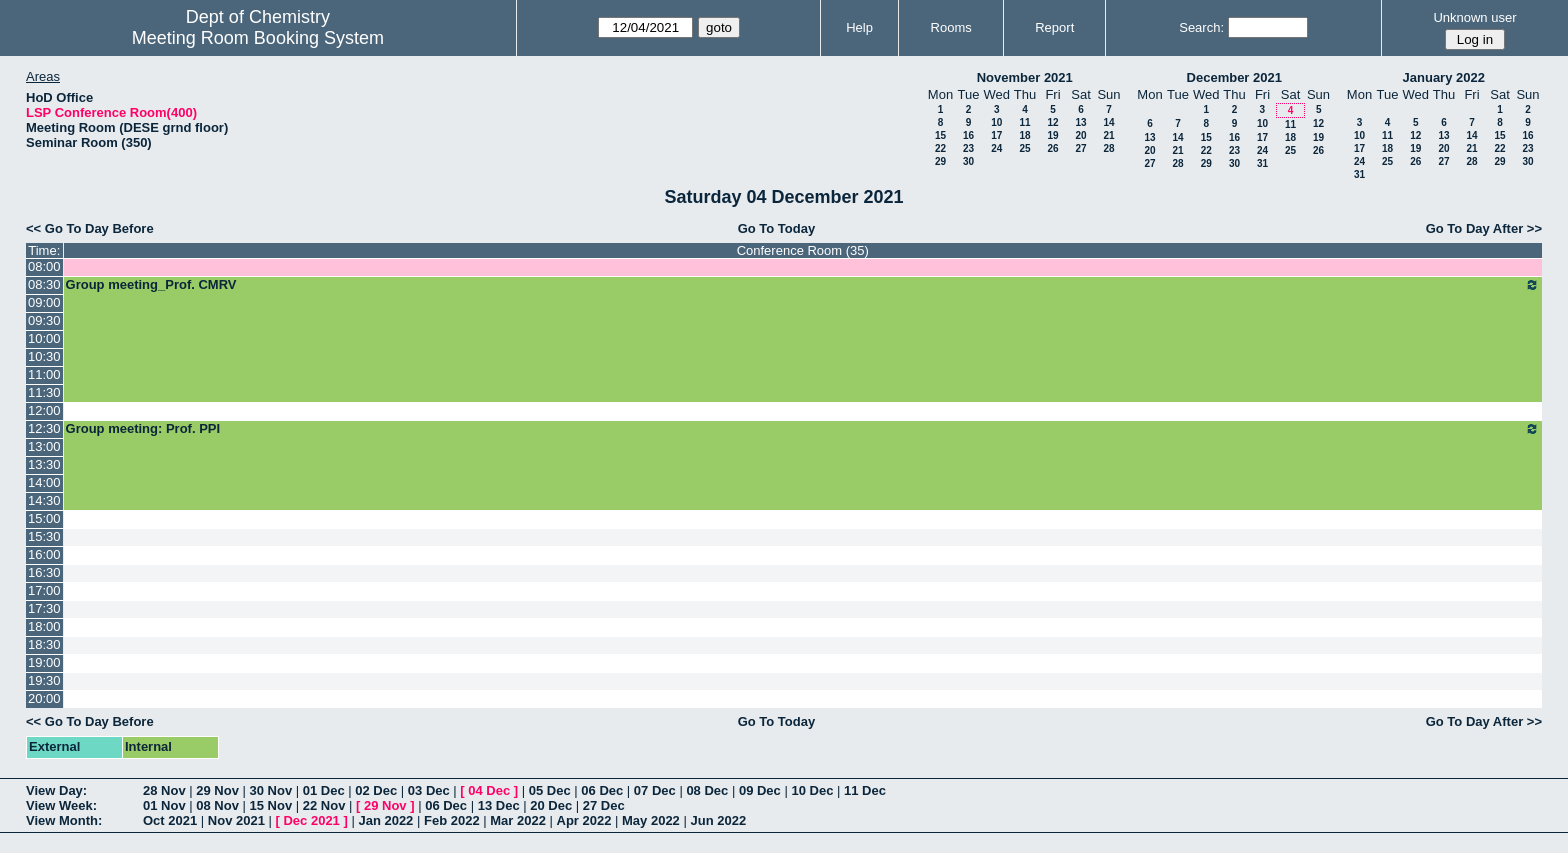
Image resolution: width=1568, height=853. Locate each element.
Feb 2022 (452, 820)
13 (1080, 122)
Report (1054, 27)
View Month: (64, 820)
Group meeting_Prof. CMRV (803, 285)
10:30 (44, 356)
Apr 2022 (584, 820)
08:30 (44, 284)
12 (1052, 122)
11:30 (44, 392)
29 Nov (217, 790)
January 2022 (1444, 77)
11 (1024, 122)
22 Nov (324, 805)
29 (940, 161)
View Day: (56, 790)
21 (1108, 135)
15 (940, 135)
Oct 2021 (170, 820)
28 (1108, 148)
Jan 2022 (385, 820)
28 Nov (164, 790)
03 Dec (429, 790)
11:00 (44, 374)
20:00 (44, 698)
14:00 (44, 482)
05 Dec (550, 790)
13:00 (44, 446)
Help (859, 27)
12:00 (44, 410)
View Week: (61, 805)
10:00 (44, 338)
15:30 (44, 536)
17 (996, 135)
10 (996, 122)
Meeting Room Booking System (258, 38)
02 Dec (376, 790)
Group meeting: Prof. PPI (803, 429)
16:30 (44, 572)
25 (1024, 148)
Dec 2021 (311, 820)
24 (996, 148)
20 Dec (551, 805)
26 (1052, 148)
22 (940, 148)
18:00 (44, 626)
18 (1024, 135)
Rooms (951, 27)
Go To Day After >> (1484, 228)
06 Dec (602, 790)
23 (968, 148)
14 (1108, 122)
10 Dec (812, 790)
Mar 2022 (518, 820)
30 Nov (271, 790)
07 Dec (655, 790)
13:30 (44, 464)
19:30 (44, 680)
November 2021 (1025, 77)
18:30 (44, 644)
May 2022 (651, 820)
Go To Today (777, 228)
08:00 (44, 266)
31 (1262, 163)
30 (968, 161)
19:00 (44, 662)
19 (1052, 135)
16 (968, 135)
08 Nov (217, 805)
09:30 (44, 320)
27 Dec (604, 805)
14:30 (44, 500)
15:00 (44, 518)
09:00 (44, 302)
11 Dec (865, 790)
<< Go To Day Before (90, 228)
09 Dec (760, 790)
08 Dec (707, 790)
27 (1080, 148)
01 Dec (324, 790)
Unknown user (1474, 17)
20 (1080, 135)
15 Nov (271, 805)
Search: (1201, 27)
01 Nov (164, 805)
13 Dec (499, 805)
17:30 (44, 608)
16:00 (44, 554)
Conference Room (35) (803, 250)
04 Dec (489, 790)
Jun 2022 (718, 820)
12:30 (44, 428)
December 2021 (1234, 77)
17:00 (44, 590)
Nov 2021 (236, 820)
